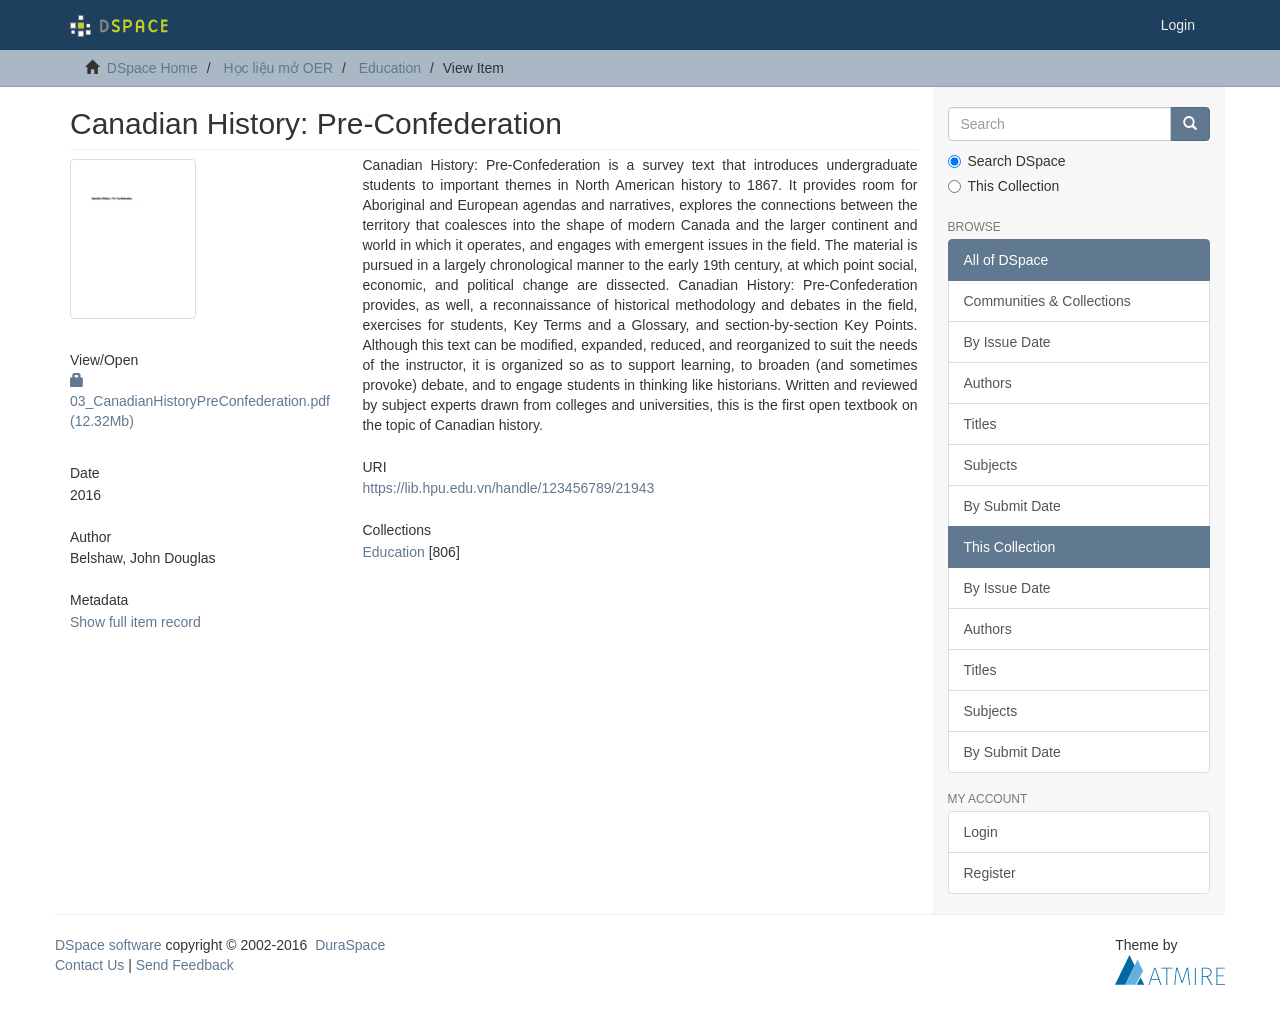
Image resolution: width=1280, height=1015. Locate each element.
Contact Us (89, 965)
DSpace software (108, 945)
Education (390, 68)
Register (990, 873)
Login (981, 832)
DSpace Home (152, 68)
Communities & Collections (1047, 301)
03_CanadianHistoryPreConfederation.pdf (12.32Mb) (200, 401)
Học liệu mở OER (278, 68)
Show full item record (135, 622)
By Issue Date (1007, 342)
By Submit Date (1012, 506)
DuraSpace (350, 945)
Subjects (991, 465)
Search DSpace (1007, 161)
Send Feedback (185, 965)
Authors (988, 383)
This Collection (1004, 186)
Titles (980, 424)
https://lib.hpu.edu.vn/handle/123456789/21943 (508, 488)
